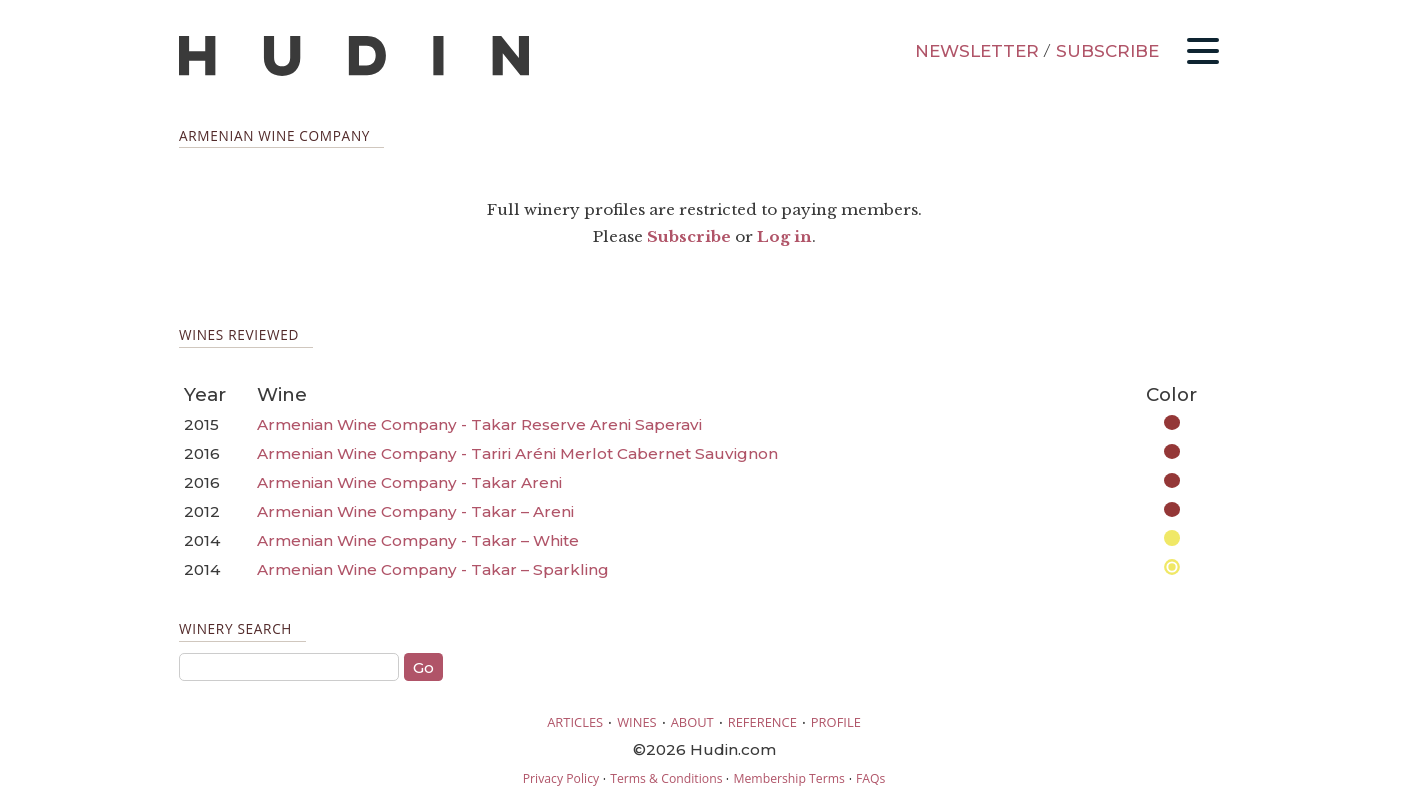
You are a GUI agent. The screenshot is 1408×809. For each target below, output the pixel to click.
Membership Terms (788, 778)
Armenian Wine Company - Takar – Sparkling (433, 569)
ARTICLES (575, 722)
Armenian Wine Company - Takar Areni (409, 482)
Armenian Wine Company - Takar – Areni (415, 511)
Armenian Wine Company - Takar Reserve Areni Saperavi (479, 424)
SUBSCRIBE (1107, 51)
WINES (637, 722)
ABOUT (692, 722)
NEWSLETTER (977, 51)
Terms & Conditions (666, 778)
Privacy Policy (561, 778)
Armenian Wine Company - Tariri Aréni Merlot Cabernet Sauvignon (517, 453)
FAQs (870, 778)
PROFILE (836, 722)
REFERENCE (762, 722)
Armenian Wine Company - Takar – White (418, 540)
